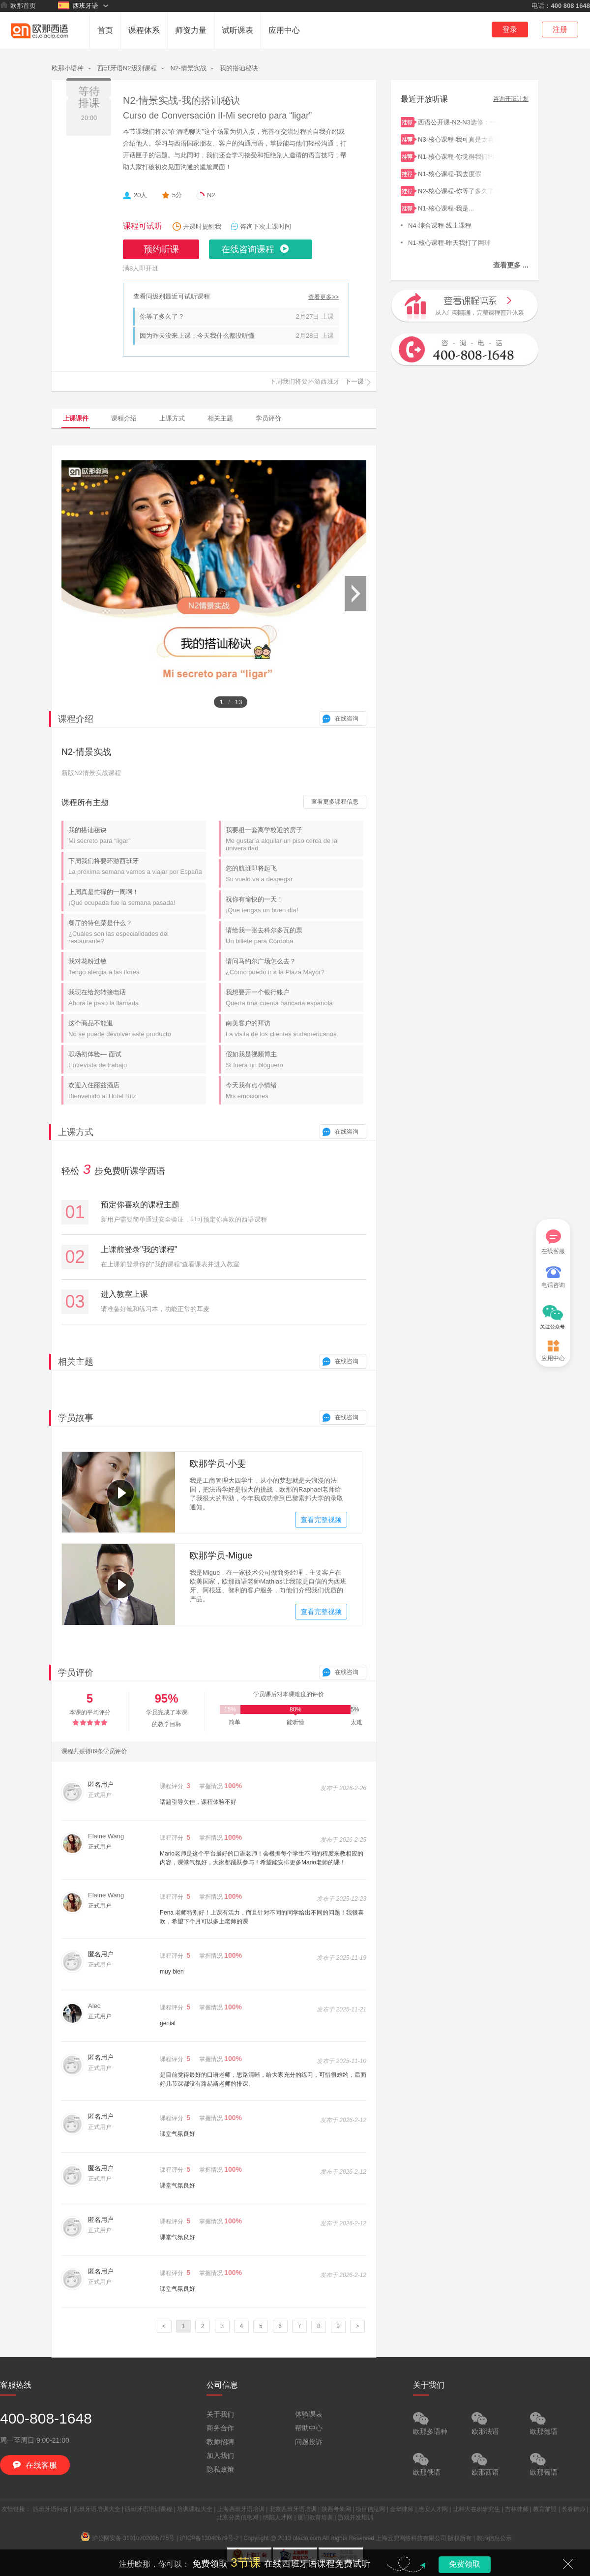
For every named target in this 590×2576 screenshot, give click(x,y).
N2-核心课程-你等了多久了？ (457, 190)
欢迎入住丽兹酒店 (137, 1090)
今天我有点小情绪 (294, 1090)
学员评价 (268, 418)
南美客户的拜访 (294, 1028)
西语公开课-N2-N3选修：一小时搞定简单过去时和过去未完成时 (457, 121)
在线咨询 (346, 718)
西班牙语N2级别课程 (127, 68)
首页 (105, 30)
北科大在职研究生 (476, 2509)
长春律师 (573, 2509)
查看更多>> (323, 297)
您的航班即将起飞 (294, 874)
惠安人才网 (433, 2509)
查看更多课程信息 (334, 801)
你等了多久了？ (162, 316)
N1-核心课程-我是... (457, 207)
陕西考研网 (336, 2509)
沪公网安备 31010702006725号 (128, 2538)
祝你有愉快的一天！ (294, 905)
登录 (509, 29)
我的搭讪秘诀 (239, 68)
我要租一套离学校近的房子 (294, 839)
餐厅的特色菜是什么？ (137, 932)
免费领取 (464, 2564)
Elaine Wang (106, 1836)
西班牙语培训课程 (148, 2509)
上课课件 (75, 418)
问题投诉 (309, 2442)
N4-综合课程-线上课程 (455, 224)
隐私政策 (220, 2469)
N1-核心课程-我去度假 (457, 173)
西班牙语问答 (50, 2509)
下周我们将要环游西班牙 (137, 866)
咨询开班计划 (511, 99)
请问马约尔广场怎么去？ (294, 967)
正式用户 (100, 1846)
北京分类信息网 (237, 2517)
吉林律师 (517, 2509)
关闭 (567, 2564)
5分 (177, 195)
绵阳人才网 (278, 2517)
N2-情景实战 (188, 68)
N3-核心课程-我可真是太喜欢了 (457, 138)
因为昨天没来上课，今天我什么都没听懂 (197, 335)
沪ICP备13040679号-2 (208, 2538)
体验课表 (309, 2414)
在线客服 (553, 1242)
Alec (94, 2005)
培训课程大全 (194, 2509)
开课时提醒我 (202, 226)
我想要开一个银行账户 (294, 997)
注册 (560, 29)
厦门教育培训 (315, 2517)
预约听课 (161, 249)
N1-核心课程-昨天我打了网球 (455, 242)
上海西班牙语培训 (241, 2509)
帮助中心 (309, 2428)
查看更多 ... (511, 265)
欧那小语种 (68, 68)
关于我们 (220, 2414)
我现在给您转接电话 (137, 997)
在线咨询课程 (247, 249)
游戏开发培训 (355, 2517)
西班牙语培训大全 (96, 2509)
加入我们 (220, 2455)
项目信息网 (370, 2509)
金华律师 (401, 2509)
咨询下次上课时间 (265, 226)
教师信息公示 (494, 2538)
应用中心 (284, 30)
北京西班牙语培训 (293, 2509)
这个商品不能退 (137, 1028)
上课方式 (172, 418)
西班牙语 (78, 5)
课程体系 (144, 30)
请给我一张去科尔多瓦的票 (294, 936)
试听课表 (237, 30)
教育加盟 (545, 2509)
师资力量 (190, 30)
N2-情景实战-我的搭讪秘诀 (181, 100)
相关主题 (220, 418)
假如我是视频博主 (294, 1059)
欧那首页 (18, 5)
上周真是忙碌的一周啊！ (137, 897)
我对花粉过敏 (137, 967)
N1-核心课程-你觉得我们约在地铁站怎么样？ (457, 156)
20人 (140, 195)
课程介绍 (124, 418)
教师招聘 (220, 2442)
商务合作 (220, 2428)
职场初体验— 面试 (137, 1059)
